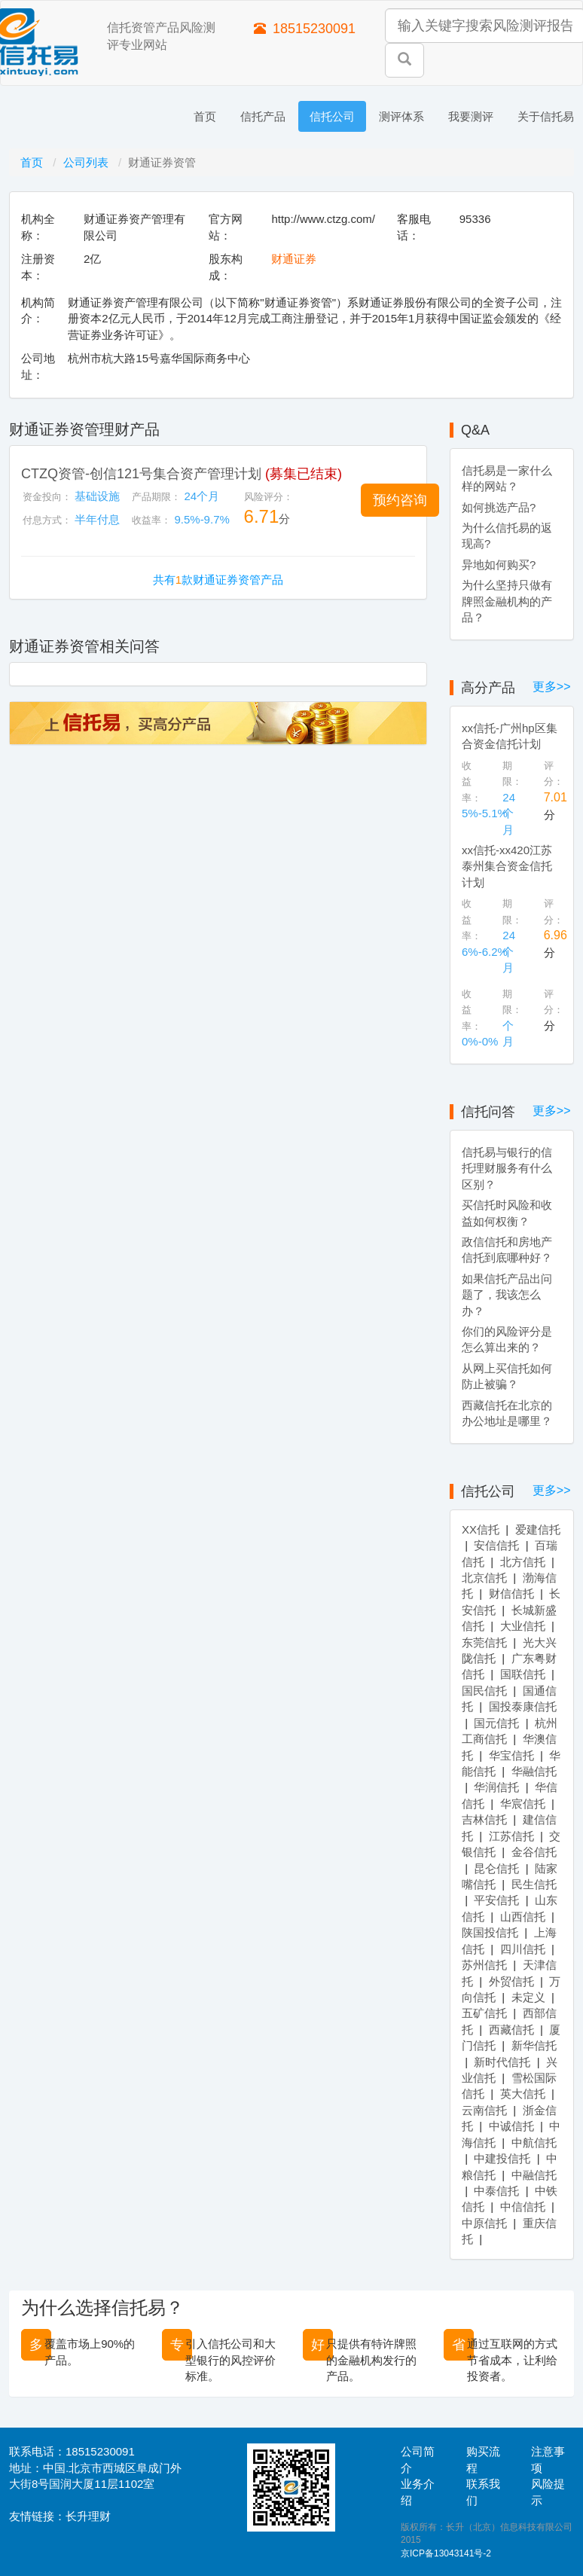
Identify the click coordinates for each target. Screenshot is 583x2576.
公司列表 (87, 162)
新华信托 (534, 2045)
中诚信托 (511, 2126)
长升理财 (88, 2516)
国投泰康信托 (523, 1706)
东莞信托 (484, 1642)
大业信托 (522, 1625)
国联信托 (522, 1674)
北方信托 (522, 1561)
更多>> (552, 686)
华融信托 (534, 1771)
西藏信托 (511, 2029)
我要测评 (470, 116)
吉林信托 (484, 1819)
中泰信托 (496, 2190)
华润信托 (496, 1787)
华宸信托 (522, 1803)
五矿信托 (484, 2013)
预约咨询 (400, 500)
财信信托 (511, 1593)
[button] (400, 500)
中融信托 (534, 2175)
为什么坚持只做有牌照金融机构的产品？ (507, 601)
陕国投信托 (490, 1932)
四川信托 (522, 1949)
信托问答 (488, 1111)
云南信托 (484, 2110)
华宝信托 (511, 1755)
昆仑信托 (496, 1868)
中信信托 (522, 2206)
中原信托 (484, 2223)
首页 (205, 116)
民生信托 (534, 1884)
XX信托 (480, 1529)
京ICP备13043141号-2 (446, 2553)
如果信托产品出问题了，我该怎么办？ (507, 1294)
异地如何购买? (499, 564)
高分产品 (488, 687)
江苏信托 (511, 1836)
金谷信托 (534, 1851)
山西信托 (522, 1916)
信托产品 (262, 116)
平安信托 (496, 1900)
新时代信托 (502, 2062)
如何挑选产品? (499, 507)
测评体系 (401, 116)
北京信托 (484, 1577)
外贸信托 (511, 1981)
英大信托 (522, 2093)
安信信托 (496, 1545)
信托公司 (332, 116)
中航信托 (534, 2142)
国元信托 (496, 1723)
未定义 (528, 1997)
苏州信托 (484, 1964)
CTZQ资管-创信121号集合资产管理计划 (141, 473)
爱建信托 (537, 1529)
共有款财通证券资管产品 (218, 579)
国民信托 (484, 1690)
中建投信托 (502, 2158)
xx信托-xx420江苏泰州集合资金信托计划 (507, 866)
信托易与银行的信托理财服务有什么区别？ (507, 1168)
